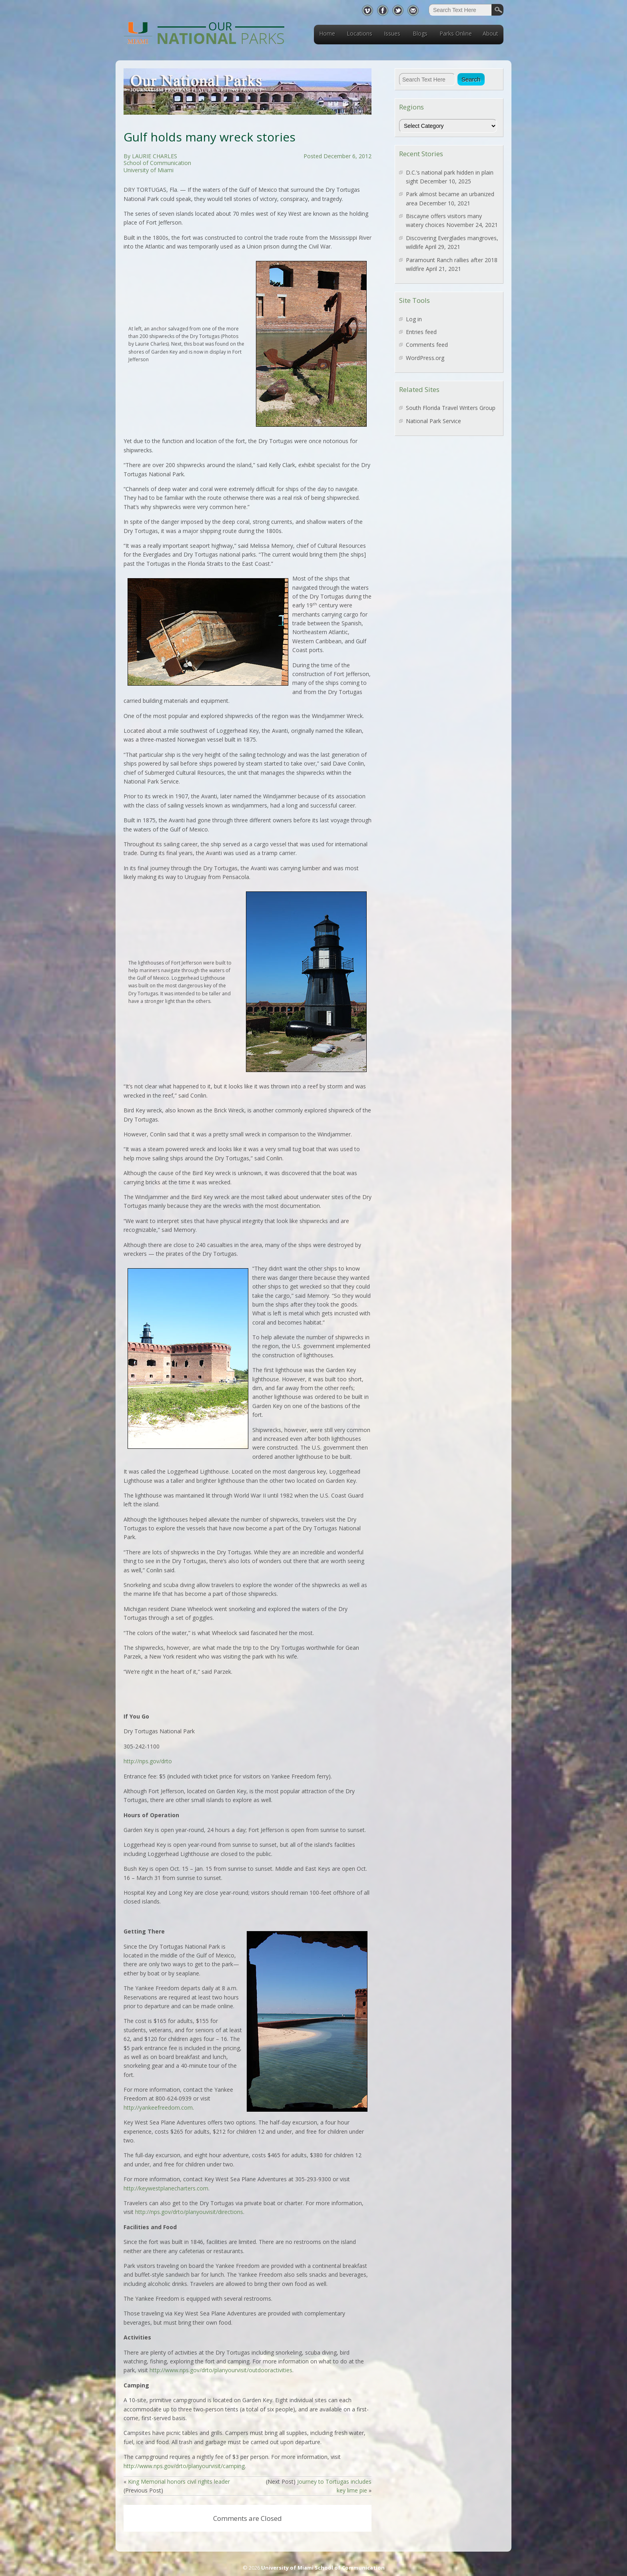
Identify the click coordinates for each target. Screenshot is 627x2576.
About (490, 33)
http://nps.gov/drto (148, 1761)
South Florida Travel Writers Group (450, 408)
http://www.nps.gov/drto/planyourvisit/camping (184, 2466)
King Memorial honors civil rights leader (179, 2481)
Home (327, 33)
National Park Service (433, 421)
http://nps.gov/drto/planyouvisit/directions (189, 2212)
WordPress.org (425, 358)
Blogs (420, 33)
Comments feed (427, 344)
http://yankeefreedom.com (158, 2107)
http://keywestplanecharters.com (166, 2188)
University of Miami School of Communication (323, 2567)
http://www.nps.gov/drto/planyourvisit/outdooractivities (221, 2370)
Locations (359, 33)
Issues (392, 33)
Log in (414, 319)
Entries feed (421, 332)
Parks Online (455, 33)
